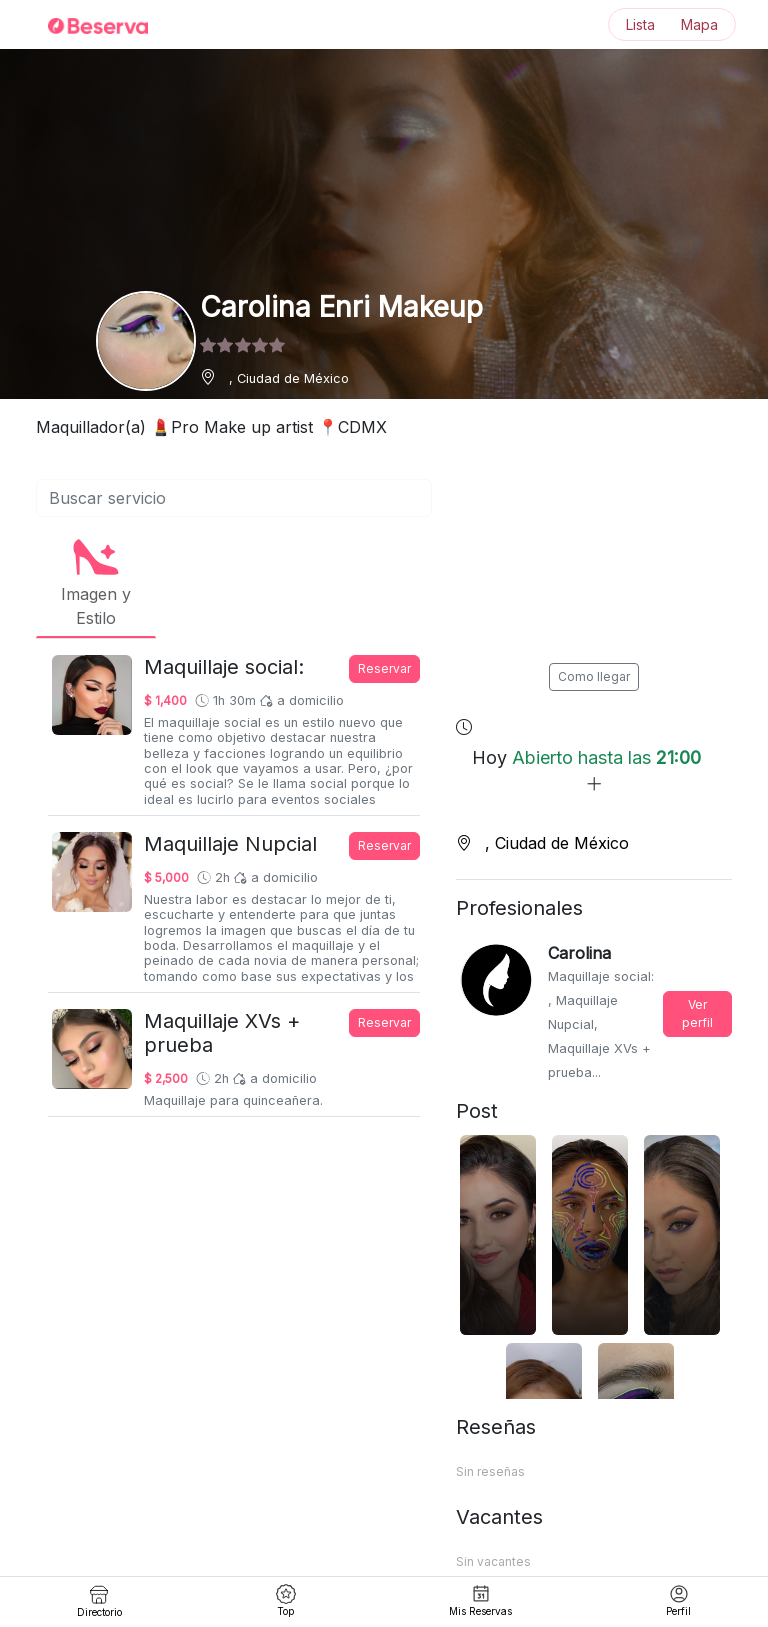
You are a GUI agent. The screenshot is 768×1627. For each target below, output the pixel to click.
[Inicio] (86, 25)
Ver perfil (697, 1013)
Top (286, 1600)
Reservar (384, 668)
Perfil (678, 1600)
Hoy (586, 771)
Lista (640, 24)
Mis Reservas (480, 1600)
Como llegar (594, 676)
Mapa (699, 24)
